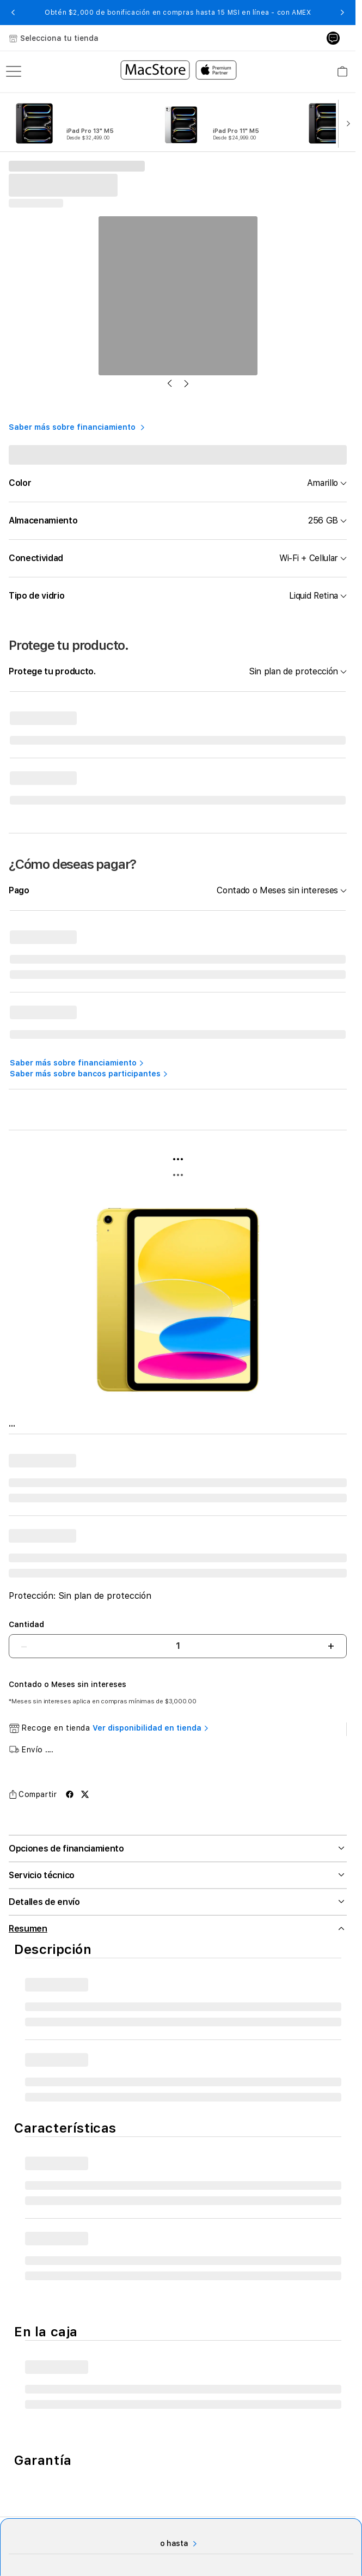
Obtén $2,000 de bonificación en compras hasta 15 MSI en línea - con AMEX (178, 12)
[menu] (13, 71)
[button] (13, 12)
